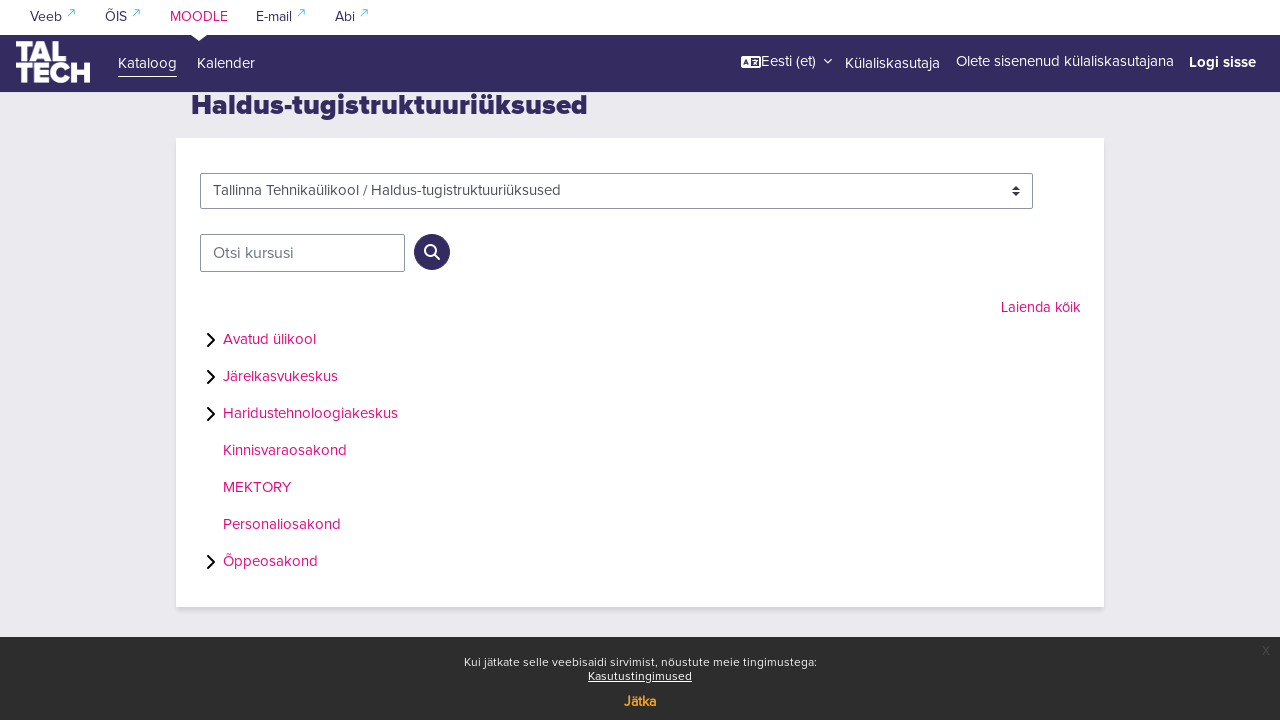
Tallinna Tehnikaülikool (331, 117)
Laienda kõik (1038, 355)
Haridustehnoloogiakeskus (310, 461)
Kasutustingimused (640, 677)
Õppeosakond (270, 609)
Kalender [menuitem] (226, 63)
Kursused (222, 117)
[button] (786, 62)
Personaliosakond (282, 572)
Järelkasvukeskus (280, 424)
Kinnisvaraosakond (285, 498)
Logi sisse (1222, 62)
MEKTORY (257, 535)
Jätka (640, 702)
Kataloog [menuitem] (147, 63)
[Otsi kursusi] (302, 301)
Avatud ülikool (269, 387)
